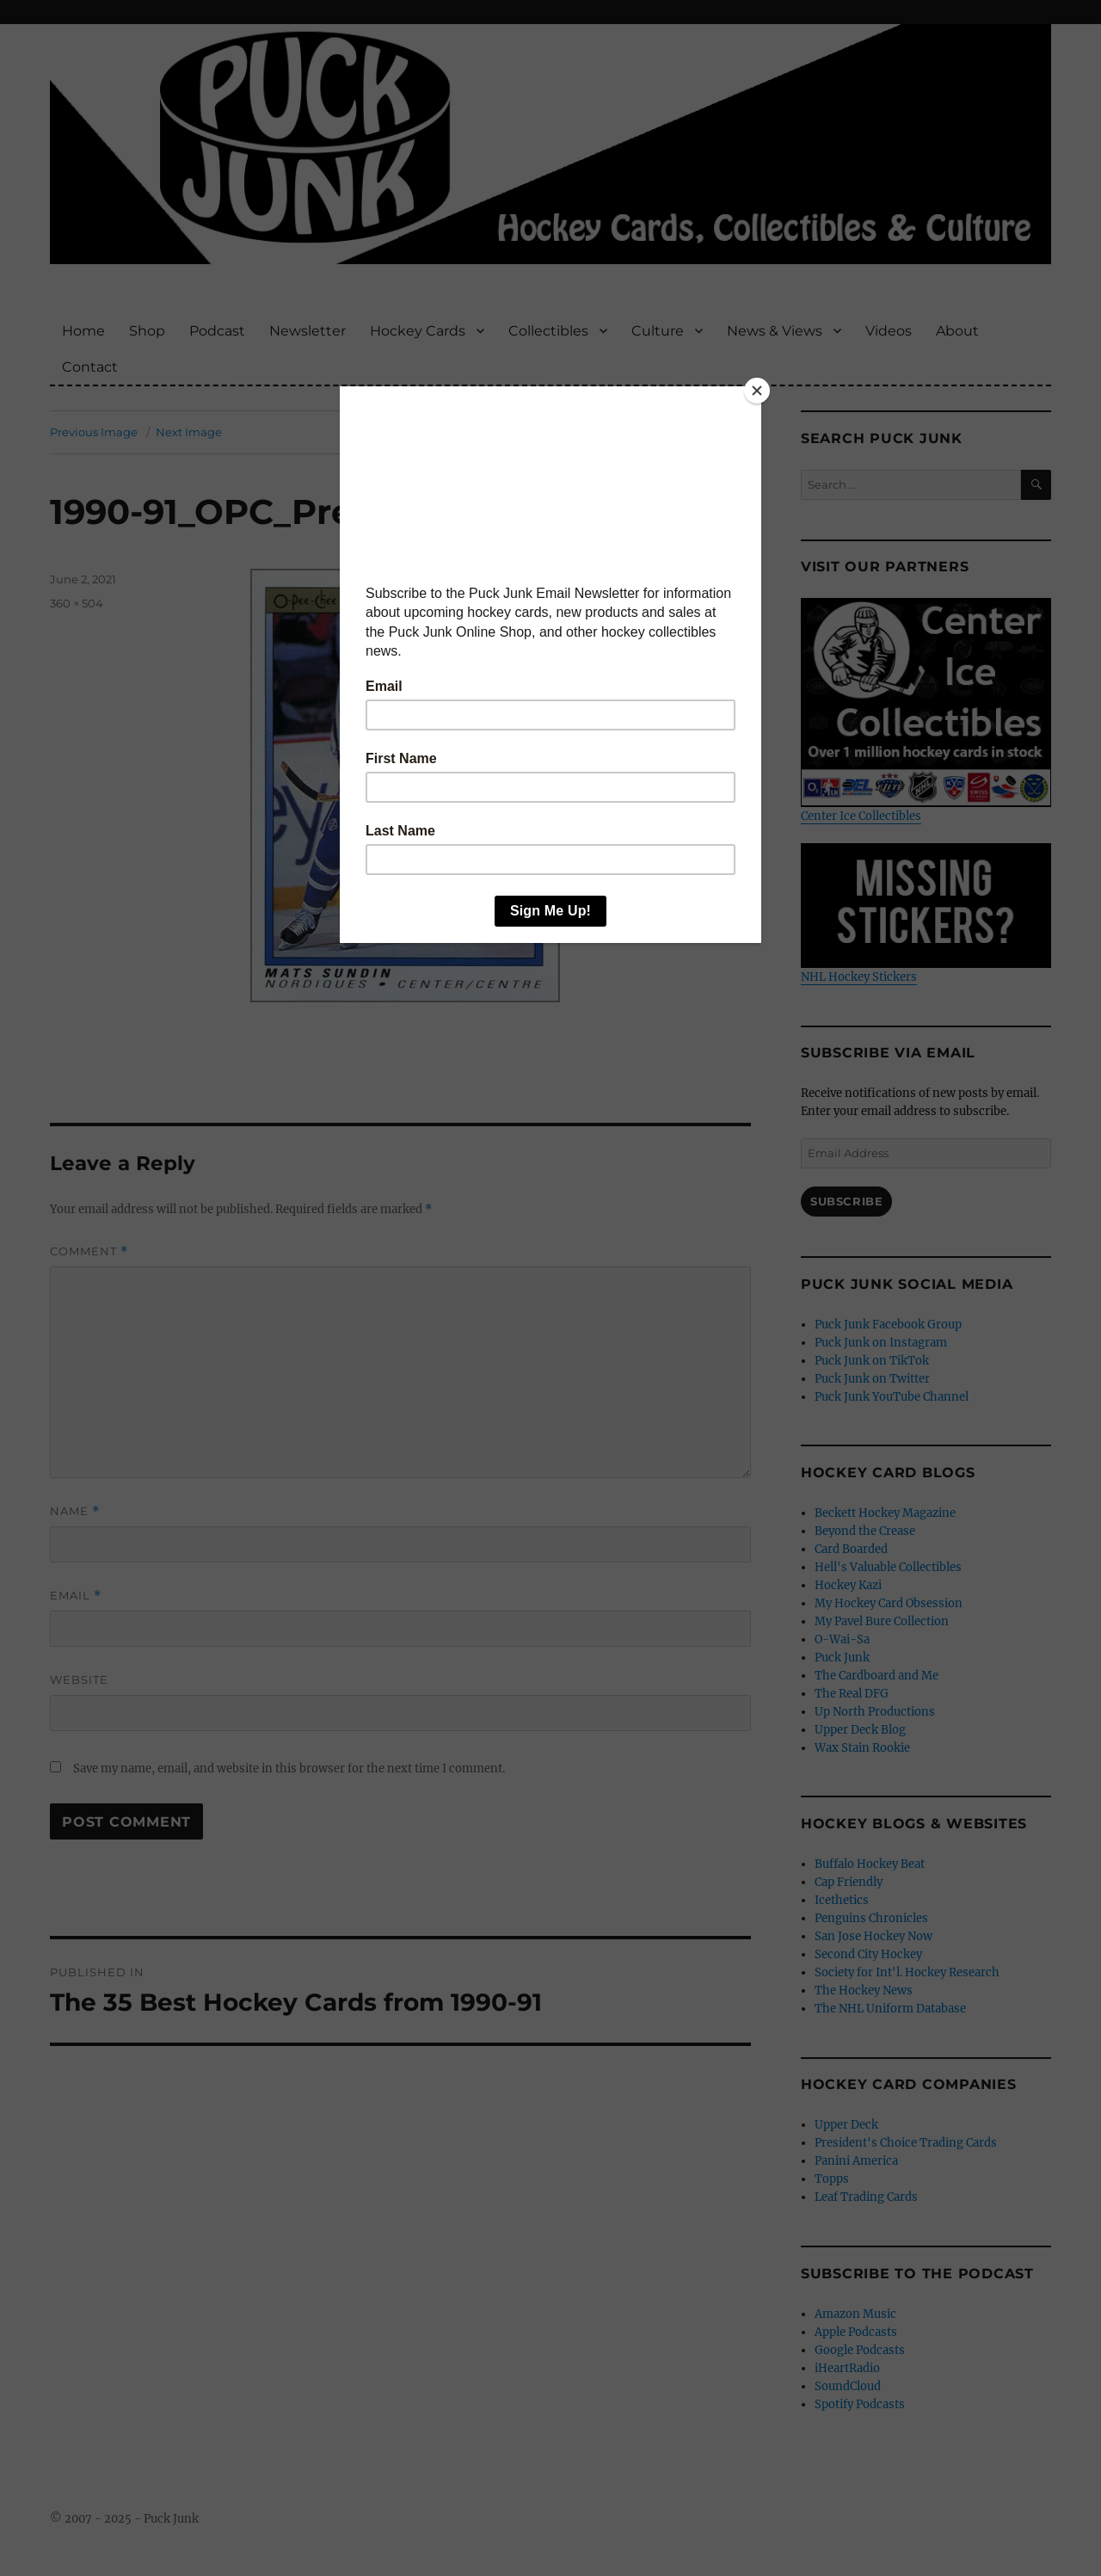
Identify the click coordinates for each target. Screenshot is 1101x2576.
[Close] (757, 391)
